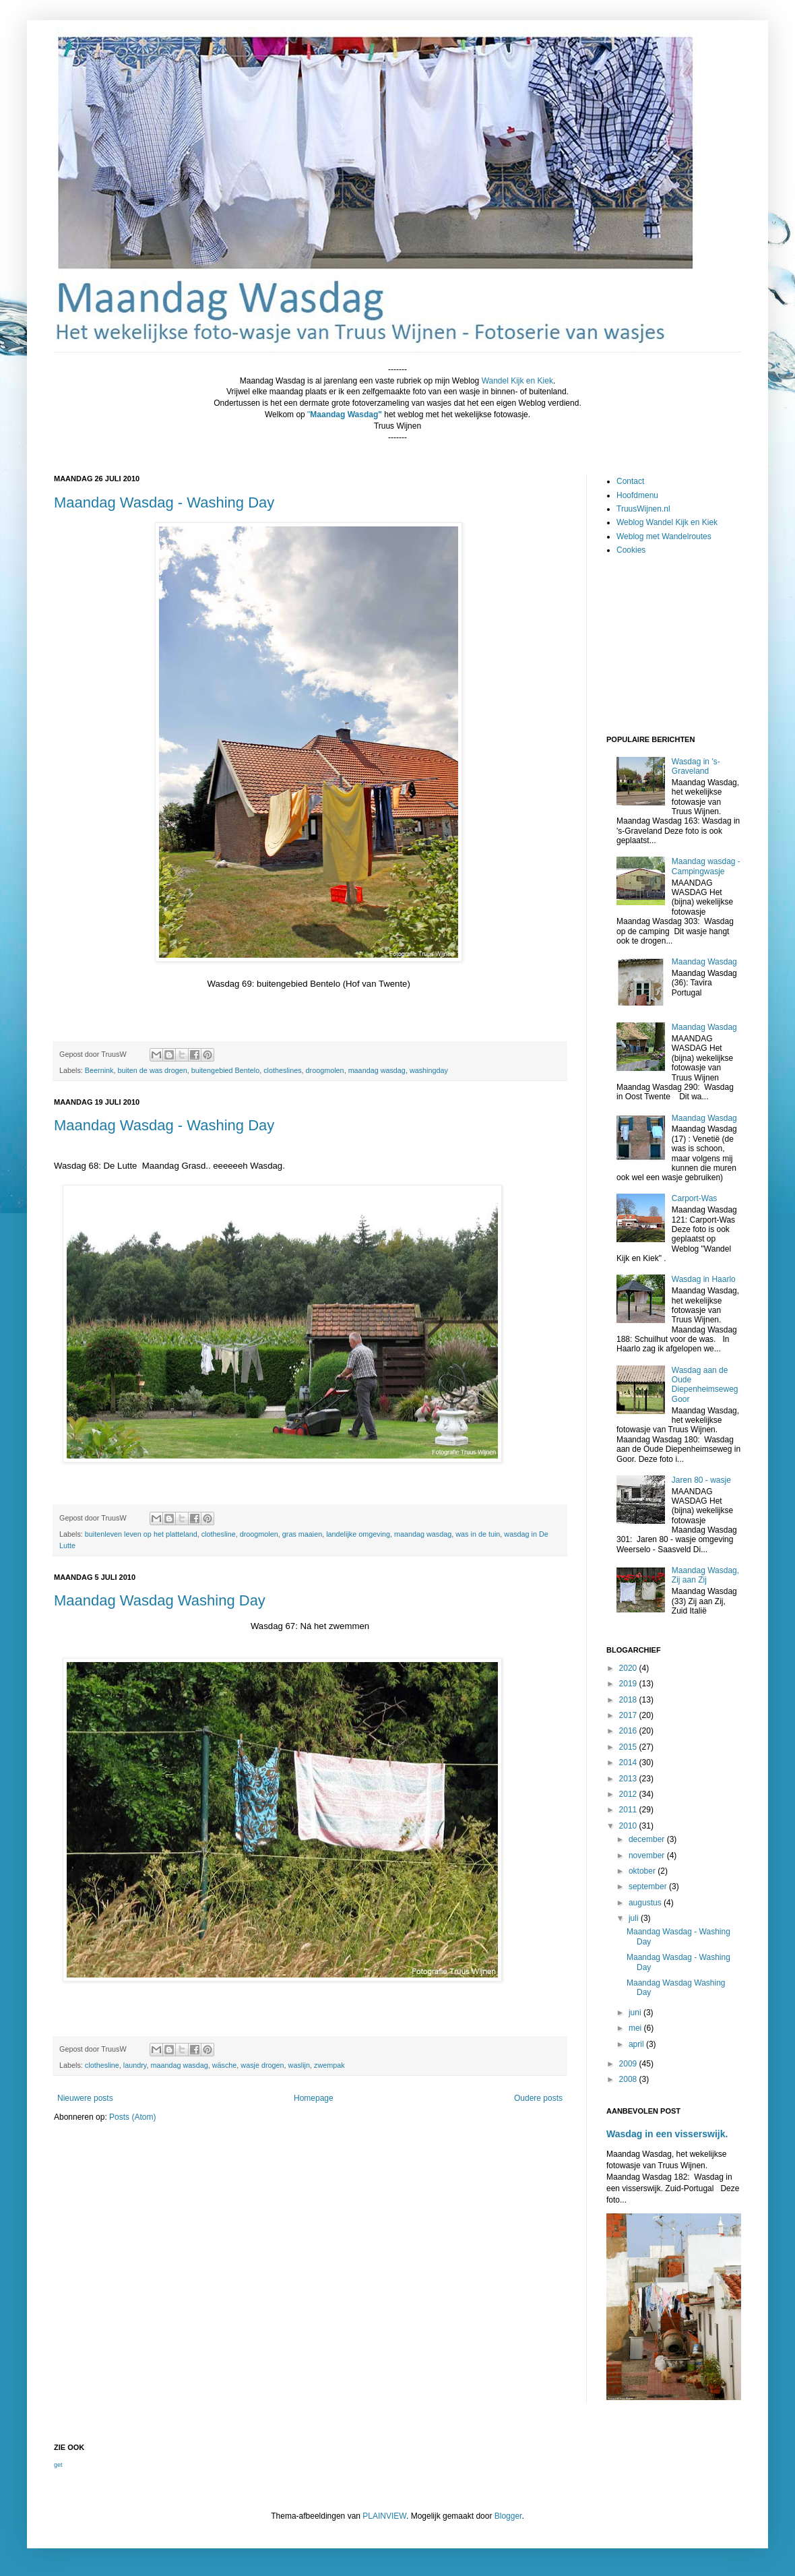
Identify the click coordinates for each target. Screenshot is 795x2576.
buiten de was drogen (152, 1070)
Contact (630, 481)
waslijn (299, 2065)
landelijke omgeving (358, 1534)
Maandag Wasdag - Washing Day (164, 502)
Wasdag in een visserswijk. (667, 2133)
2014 (629, 1762)
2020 (629, 1668)
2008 (629, 2079)
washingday (429, 1070)
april (637, 2044)
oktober (643, 1871)
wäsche (224, 2065)
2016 (629, 1731)
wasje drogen (262, 2065)
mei (636, 2028)
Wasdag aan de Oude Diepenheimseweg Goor (705, 1385)
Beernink (99, 1070)
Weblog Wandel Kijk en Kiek (667, 522)
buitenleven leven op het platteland (141, 1534)
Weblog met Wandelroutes (663, 536)
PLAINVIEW (384, 2516)
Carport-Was (695, 1198)
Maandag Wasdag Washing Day (159, 1600)
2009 (629, 2063)
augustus (646, 1902)
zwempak (329, 2065)
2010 (629, 1826)
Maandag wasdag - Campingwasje (706, 866)
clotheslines (282, 1070)
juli (635, 1918)
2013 (629, 1778)
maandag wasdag (377, 1070)
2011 (629, 1809)
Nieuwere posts (85, 2098)
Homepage (313, 2098)
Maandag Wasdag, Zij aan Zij (705, 1575)
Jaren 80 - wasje (701, 1480)
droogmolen (325, 1070)
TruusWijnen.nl (643, 509)
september (649, 1886)
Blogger (508, 2516)
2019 (629, 1683)
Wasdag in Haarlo (704, 1279)
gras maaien (302, 1534)
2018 (629, 1700)
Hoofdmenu (637, 495)
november (648, 1855)
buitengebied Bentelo (225, 1070)
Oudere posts (538, 2098)
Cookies (630, 550)
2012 (629, 1794)
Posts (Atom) (132, 2117)
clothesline (218, 1534)
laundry (135, 2065)
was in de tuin (477, 1534)
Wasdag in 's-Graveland (696, 766)
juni (636, 2012)
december (648, 1839)
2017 (629, 1715)
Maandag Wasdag (704, 962)
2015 (629, 1747)
